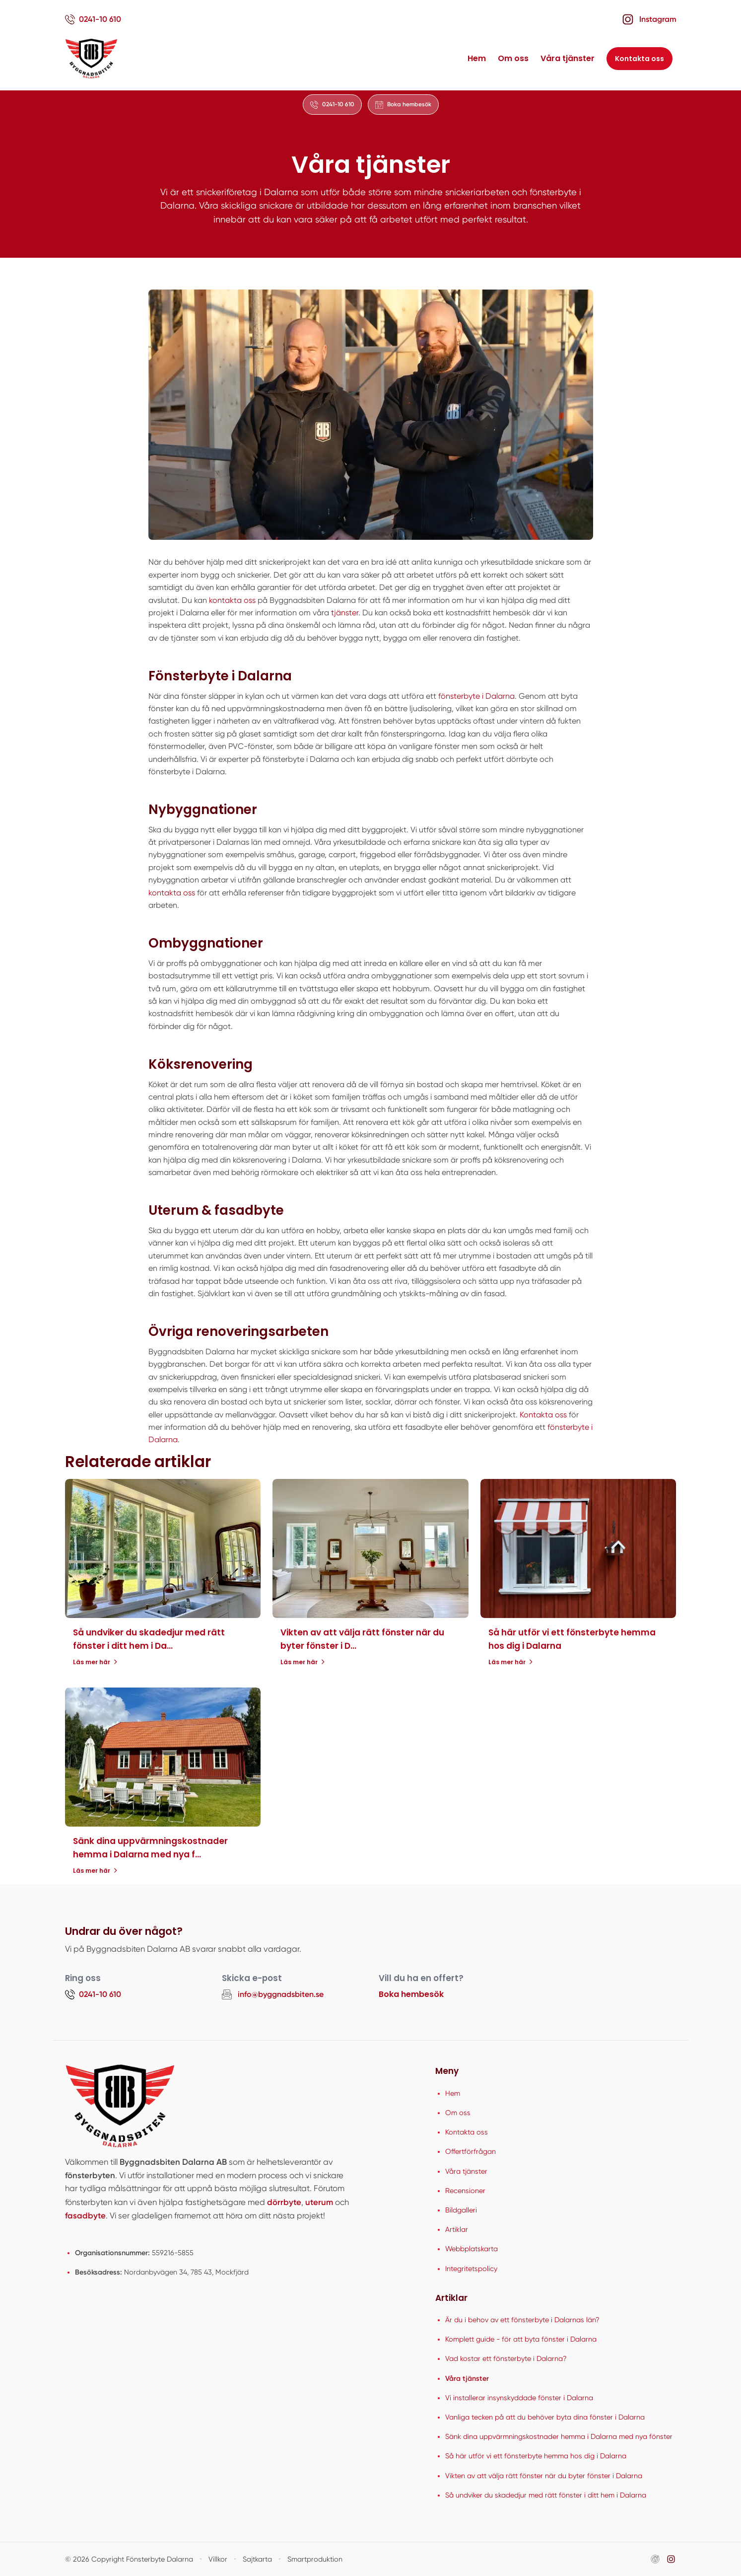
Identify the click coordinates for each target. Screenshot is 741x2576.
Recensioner (465, 2191)
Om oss (513, 58)
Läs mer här (95, 1662)
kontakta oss (232, 600)
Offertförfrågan (470, 2151)
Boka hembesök (411, 1994)
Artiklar (456, 2229)
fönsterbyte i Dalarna (476, 696)
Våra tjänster (567, 58)
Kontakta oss (639, 59)
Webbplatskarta (471, 2249)
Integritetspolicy (471, 2269)
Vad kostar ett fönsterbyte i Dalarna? (506, 2358)
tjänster (344, 612)
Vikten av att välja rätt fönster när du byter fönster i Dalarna (543, 2476)
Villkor (217, 2559)
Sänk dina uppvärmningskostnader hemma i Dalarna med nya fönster (559, 2436)
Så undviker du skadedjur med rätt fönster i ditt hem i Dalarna (545, 2495)
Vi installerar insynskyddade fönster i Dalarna (519, 2398)
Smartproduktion (314, 2559)
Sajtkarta (257, 2559)
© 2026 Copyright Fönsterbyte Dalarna (129, 2559)
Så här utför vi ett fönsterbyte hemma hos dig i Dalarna (535, 2456)
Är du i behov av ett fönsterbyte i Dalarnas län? (522, 2320)
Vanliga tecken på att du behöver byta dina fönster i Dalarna (545, 2417)
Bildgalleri (461, 2210)
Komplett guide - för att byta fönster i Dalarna (521, 2339)
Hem (477, 58)
